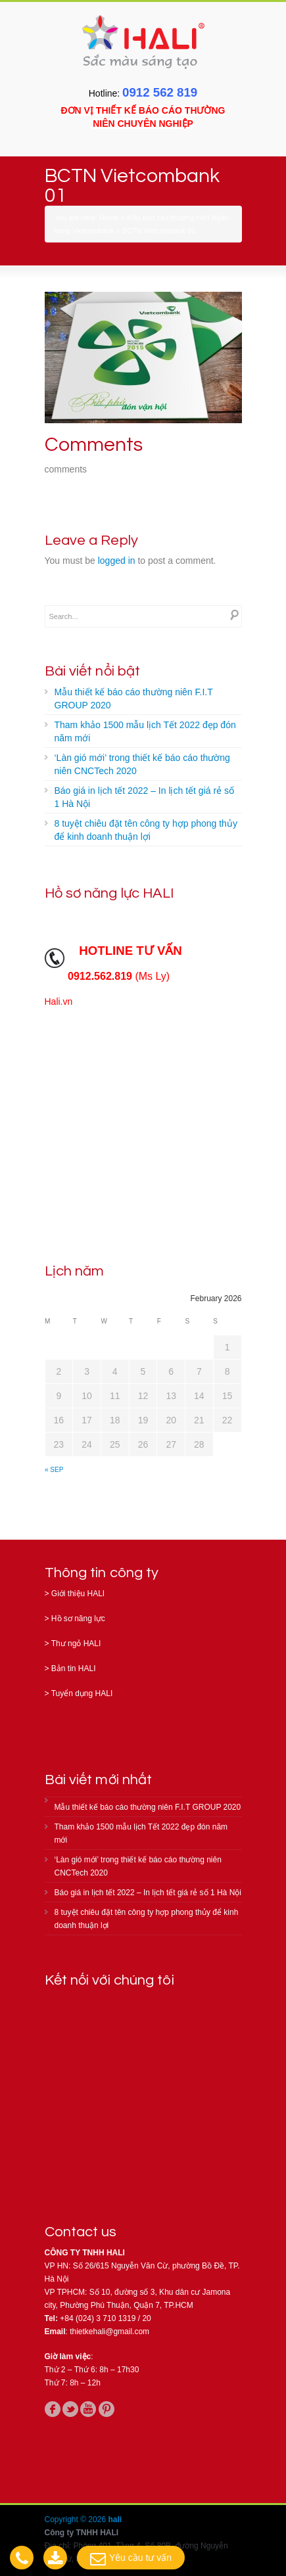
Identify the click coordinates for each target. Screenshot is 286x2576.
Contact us (81, 2232)
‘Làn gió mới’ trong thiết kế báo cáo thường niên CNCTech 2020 (142, 764)
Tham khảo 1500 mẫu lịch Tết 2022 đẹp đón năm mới (145, 731)
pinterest (106, 2409)
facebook (52, 2409)
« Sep (54, 1469)
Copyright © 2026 (76, 2519)
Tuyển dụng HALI (82, 1693)
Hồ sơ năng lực (78, 1618)
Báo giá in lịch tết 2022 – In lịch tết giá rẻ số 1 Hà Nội (144, 797)
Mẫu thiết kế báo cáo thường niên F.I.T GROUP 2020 (134, 698)
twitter (70, 2409)
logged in (116, 560)
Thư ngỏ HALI (76, 1643)
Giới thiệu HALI (78, 1593)
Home (108, 217)
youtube (88, 2409)
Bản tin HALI (73, 1668)
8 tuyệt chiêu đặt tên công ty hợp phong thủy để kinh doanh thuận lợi (146, 830)
